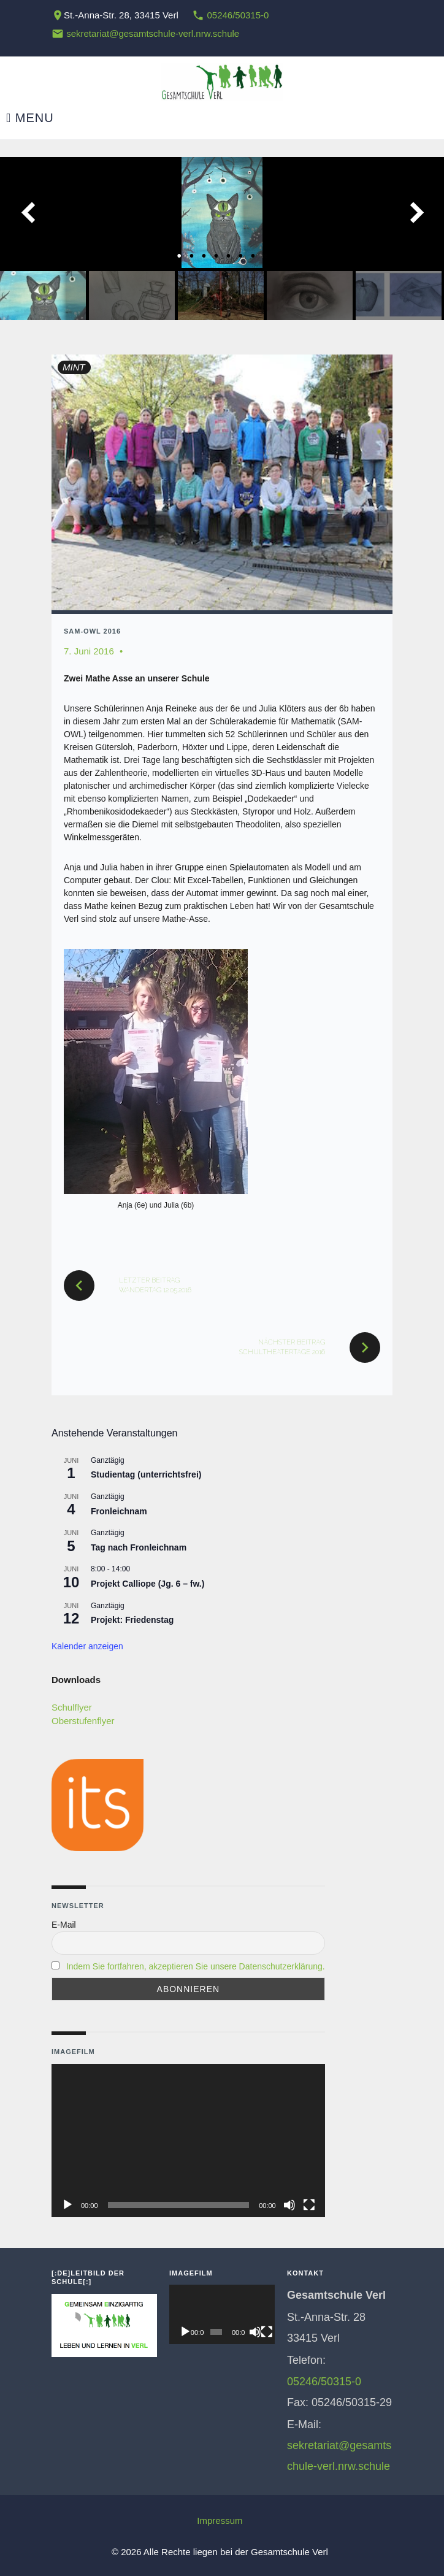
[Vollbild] (309, 2205)
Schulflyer (72, 1707)
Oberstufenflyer (83, 1720)
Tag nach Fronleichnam (138, 1547)
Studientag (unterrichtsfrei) (146, 1474)
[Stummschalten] (289, 2205)
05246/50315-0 (238, 15)
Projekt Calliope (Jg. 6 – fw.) (147, 1584)
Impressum (219, 2520)
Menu (30, 118)
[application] (188, 2141)
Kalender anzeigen (87, 1646)
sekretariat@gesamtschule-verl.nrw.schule (152, 33)
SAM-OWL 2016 (92, 631)
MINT (74, 367)
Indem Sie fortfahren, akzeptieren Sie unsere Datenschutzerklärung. (195, 1966)
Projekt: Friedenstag (132, 1620)
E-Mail (64, 1925)
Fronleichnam (119, 1511)
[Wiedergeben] (67, 2205)
